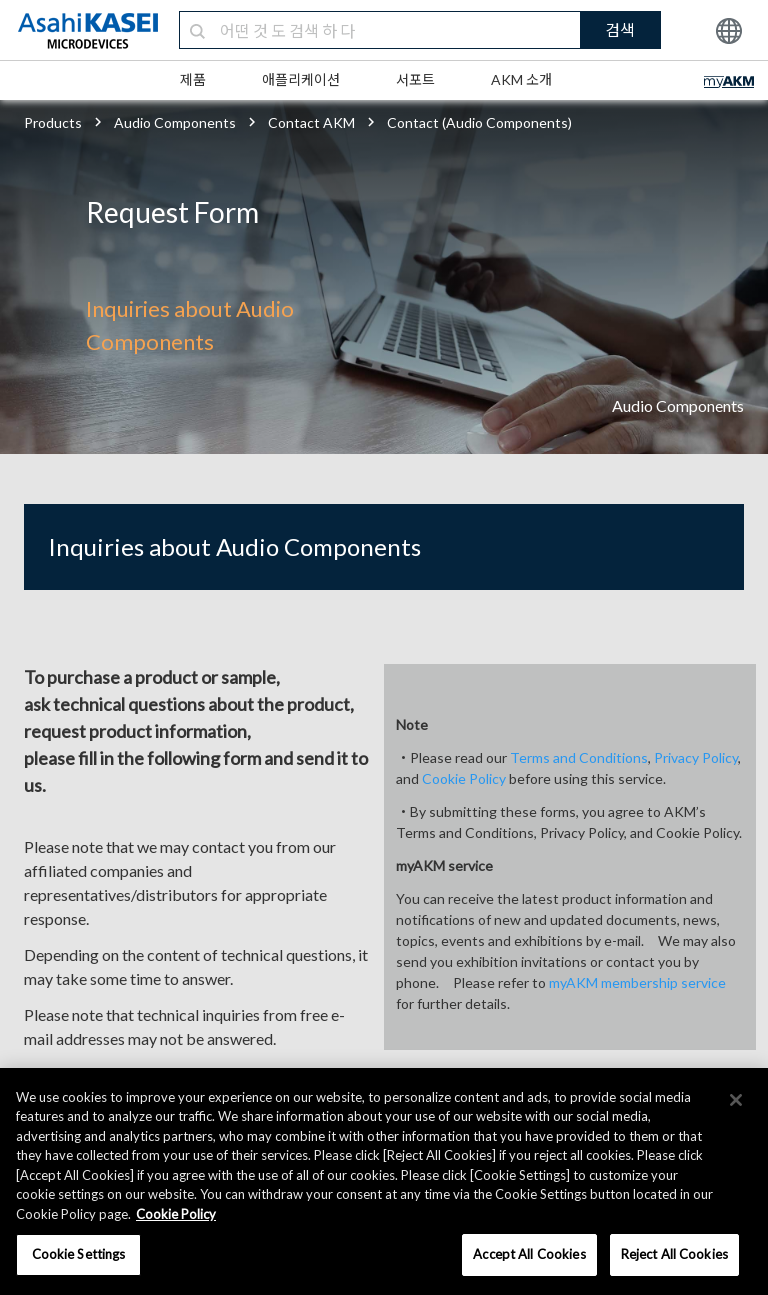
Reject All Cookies (674, 1254)
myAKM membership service (637, 982)
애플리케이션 (301, 79)
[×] (736, 1100)
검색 (620, 29)
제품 (193, 79)
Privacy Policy (696, 757)
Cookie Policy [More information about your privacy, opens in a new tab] (176, 1214)
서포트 (415, 79)
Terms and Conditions (579, 757)
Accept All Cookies (529, 1254)
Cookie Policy (464, 778)
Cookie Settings (79, 1254)
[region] (384, 1181)
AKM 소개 (521, 79)
